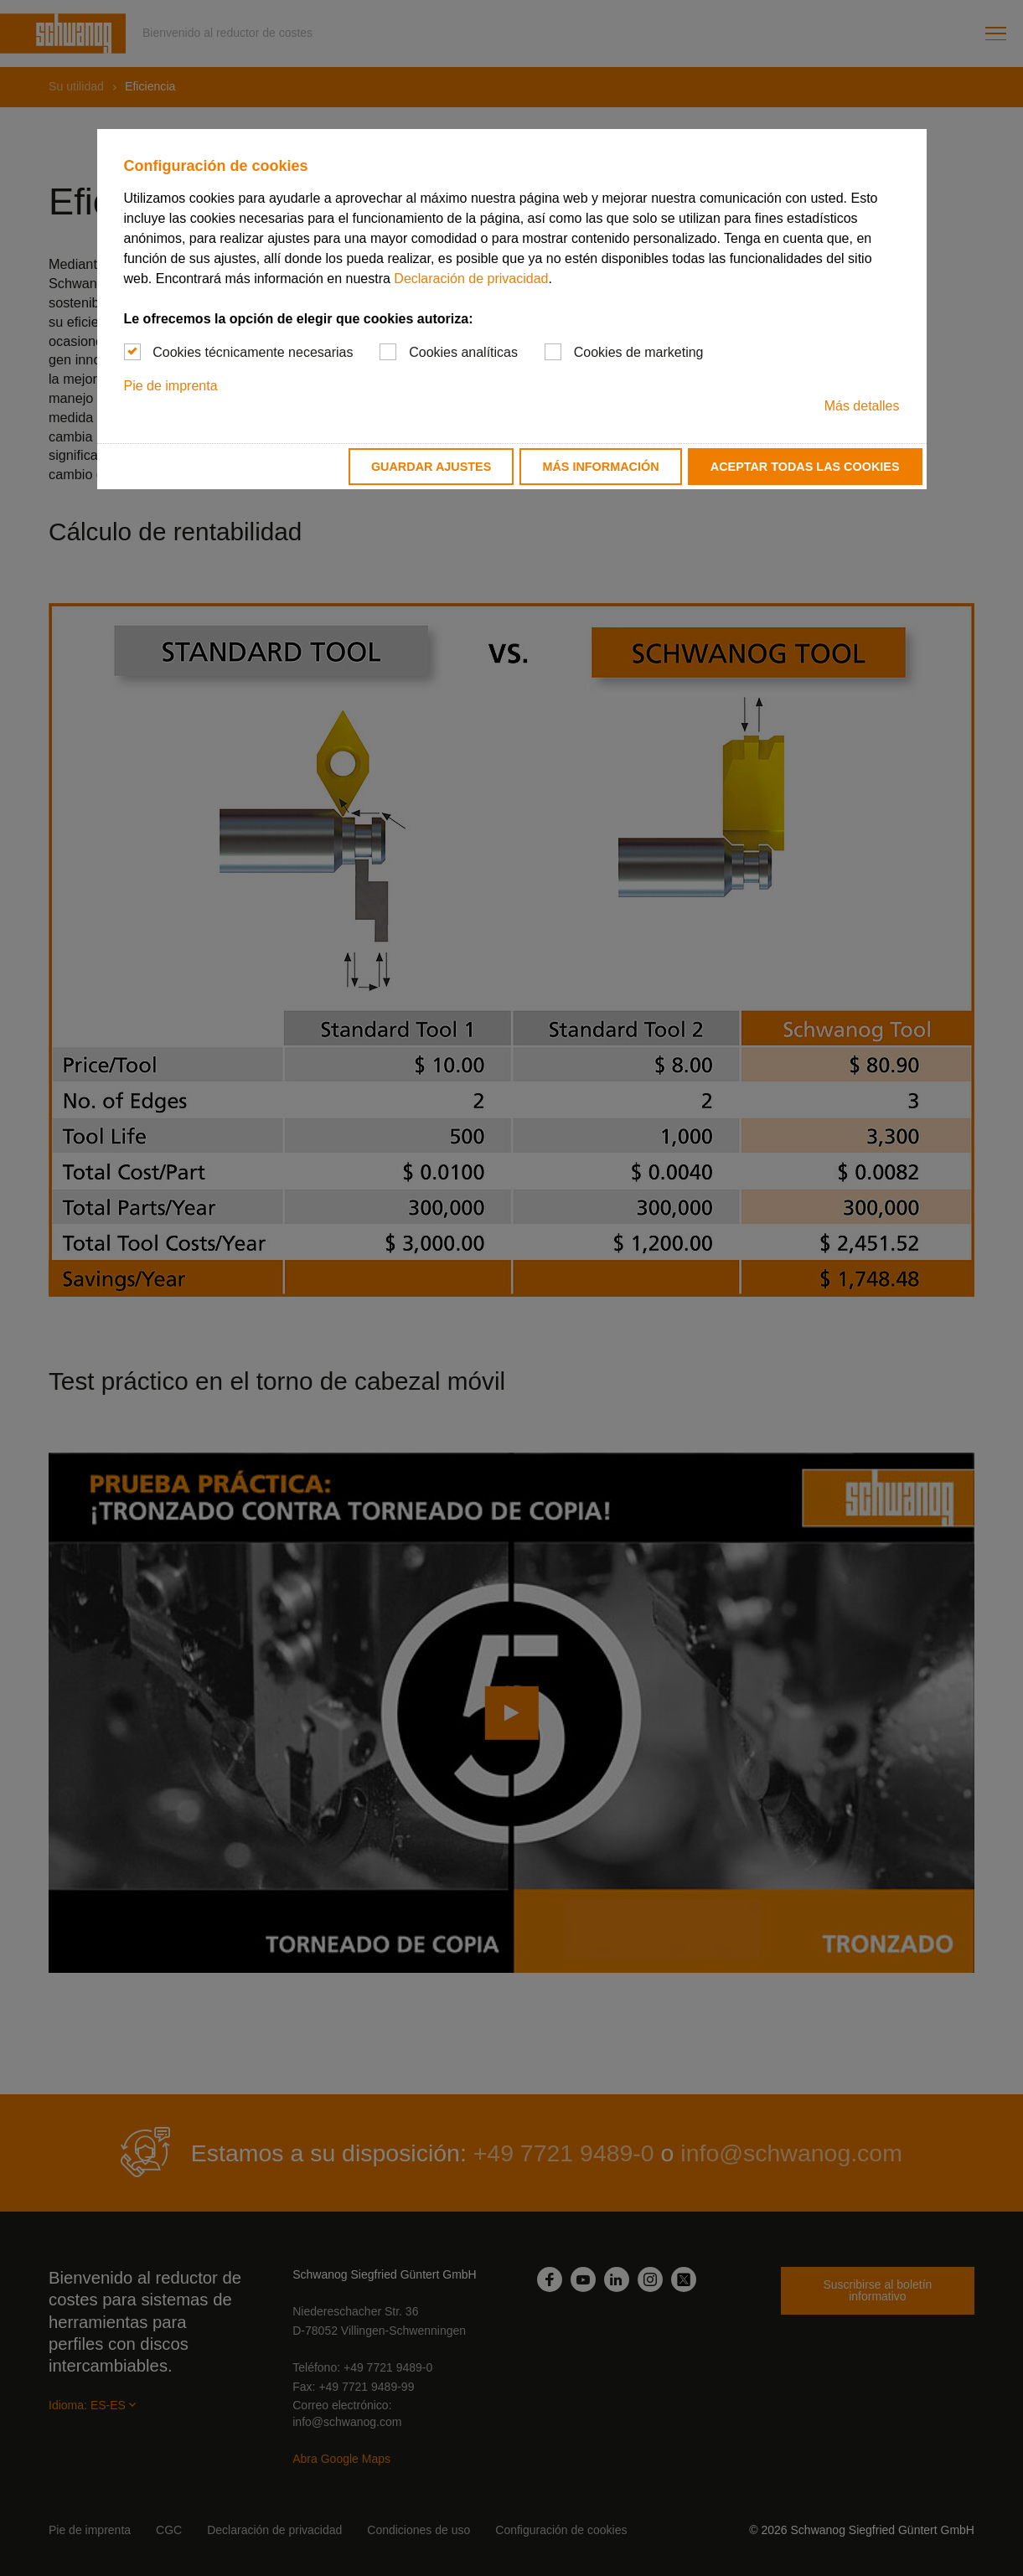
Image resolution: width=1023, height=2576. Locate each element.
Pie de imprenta (171, 386)
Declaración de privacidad (471, 278)
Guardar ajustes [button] (431, 466)
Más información (600, 466)
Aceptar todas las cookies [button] (805, 466)
